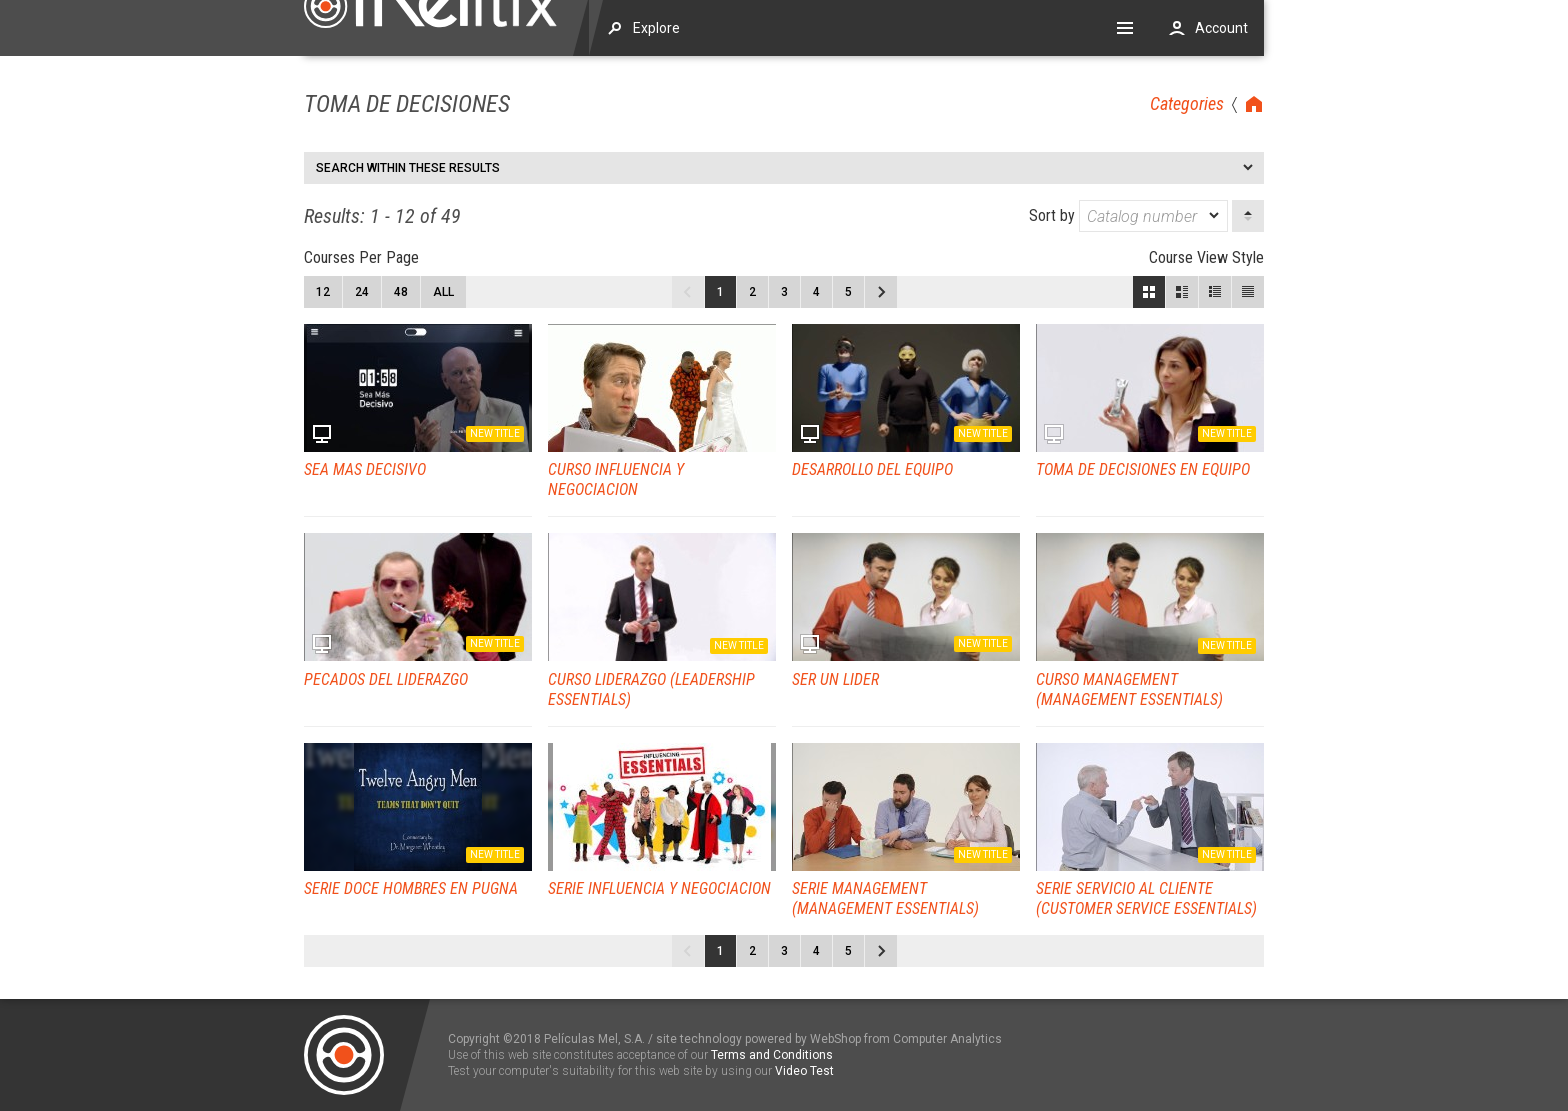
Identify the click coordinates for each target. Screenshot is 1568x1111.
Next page (881, 292)
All (443, 292)
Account (1221, 28)
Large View (1182, 292)
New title (495, 433)
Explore (656, 28)
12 (323, 292)
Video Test (804, 1071)
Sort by (1128, 216)
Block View (1149, 292)
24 (362, 292)
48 (401, 292)
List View (1248, 292)
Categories (1187, 103)
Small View (1215, 292)
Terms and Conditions (772, 1055)
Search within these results (408, 168)
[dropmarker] (1215, 216)
